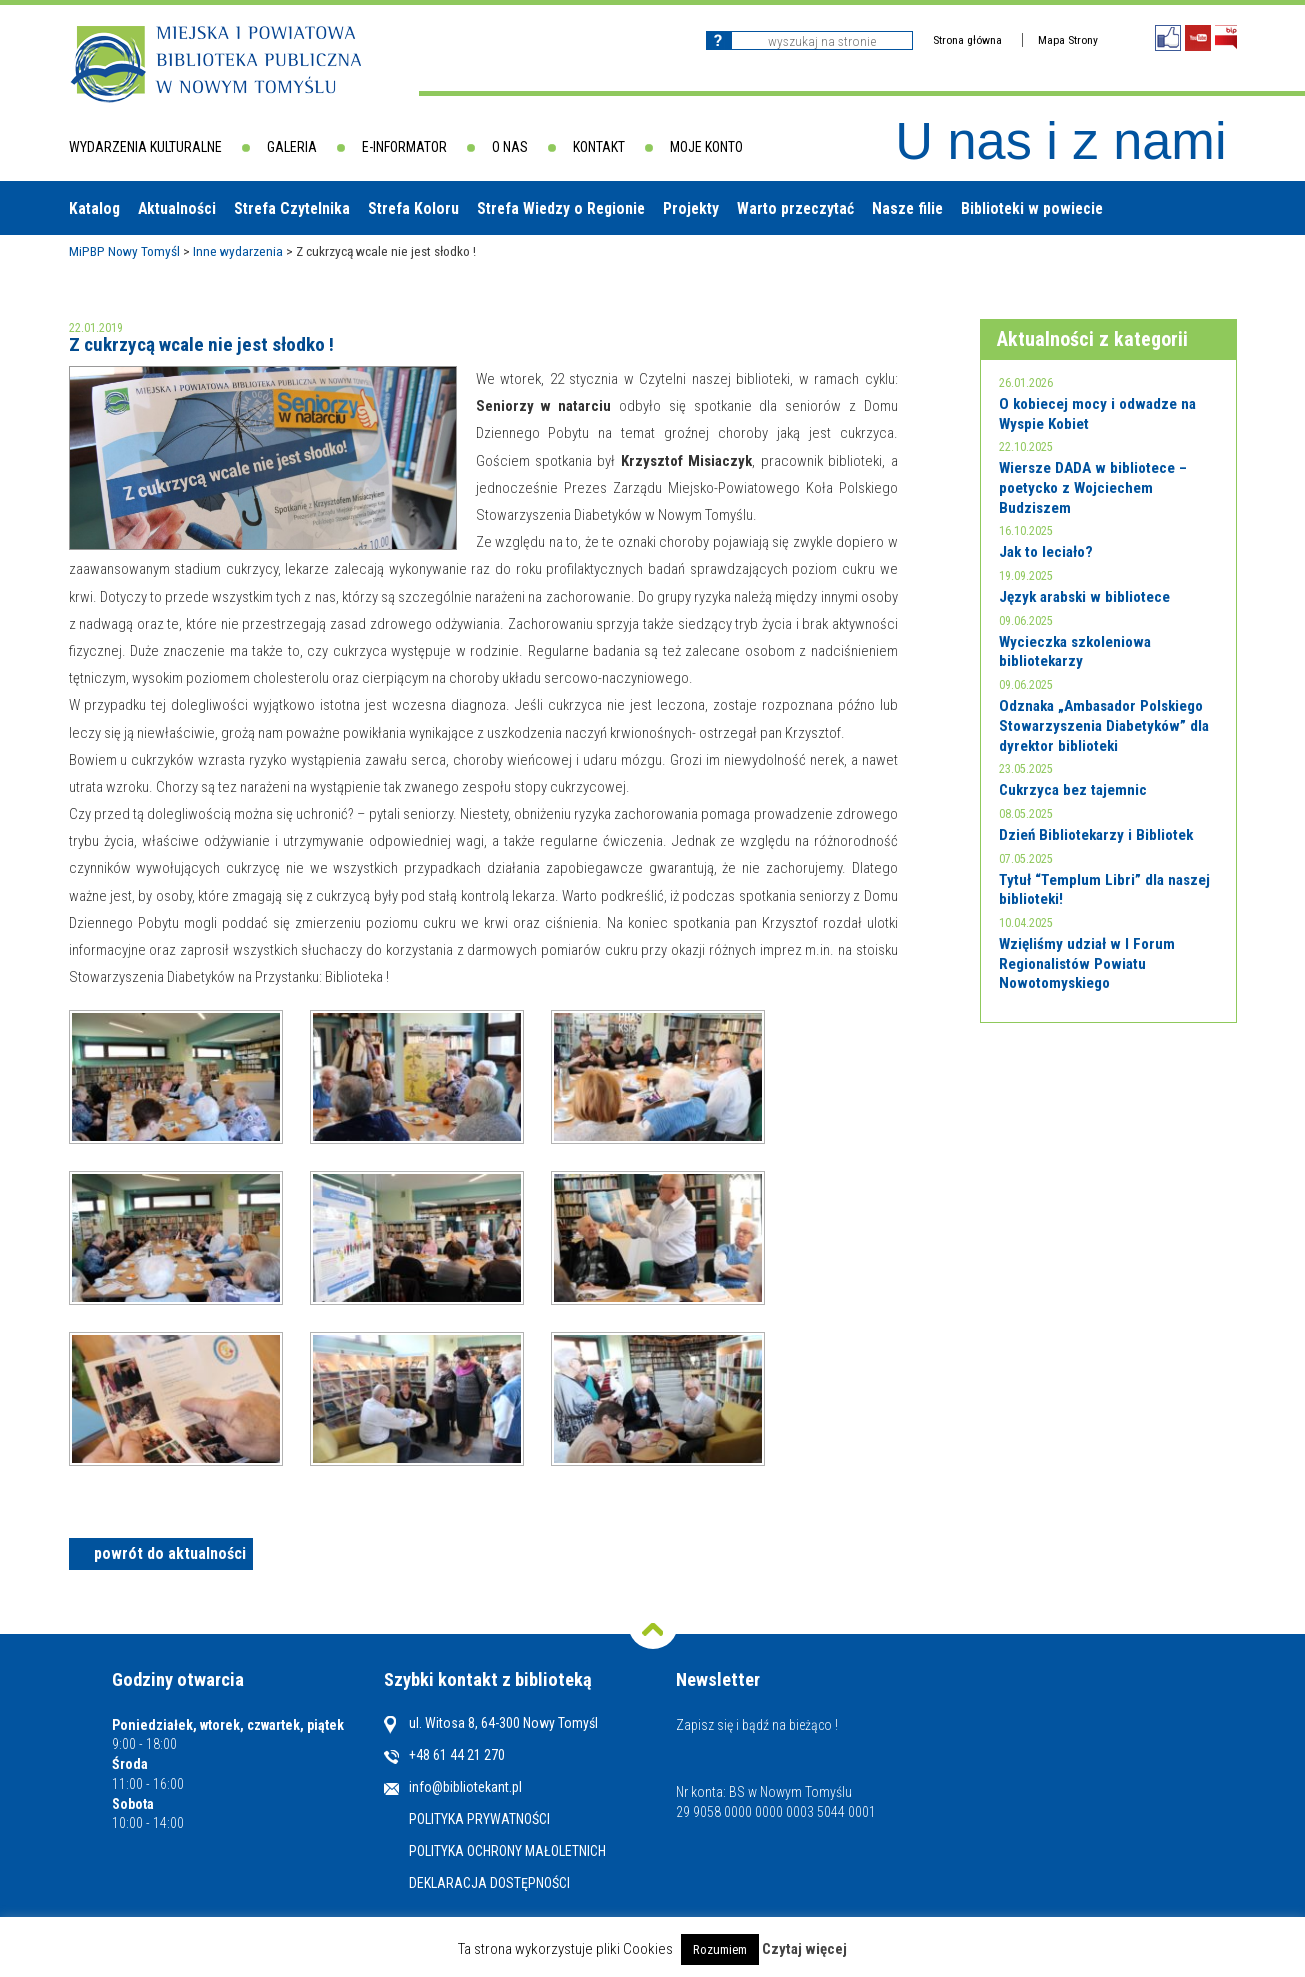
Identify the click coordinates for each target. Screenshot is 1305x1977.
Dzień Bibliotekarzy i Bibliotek (1096, 835)
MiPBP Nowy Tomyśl (124, 251)
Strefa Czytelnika (292, 208)
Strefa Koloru (413, 208)
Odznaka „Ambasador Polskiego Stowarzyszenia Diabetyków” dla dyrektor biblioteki (1104, 725)
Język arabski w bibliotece (1084, 597)
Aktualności (177, 208)
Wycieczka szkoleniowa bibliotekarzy (1075, 652)
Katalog (94, 208)
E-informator (404, 147)
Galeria (292, 147)
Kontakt (599, 147)
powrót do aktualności (170, 1553)
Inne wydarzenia (238, 251)
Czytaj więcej (804, 1949)
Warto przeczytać (795, 208)
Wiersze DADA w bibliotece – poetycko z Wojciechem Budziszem (1093, 487)
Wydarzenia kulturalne (145, 147)
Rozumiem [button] (720, 1949)
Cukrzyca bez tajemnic (1073, 790)
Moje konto (706, 147)
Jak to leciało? (1046, 552)
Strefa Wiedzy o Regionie (561, 208)
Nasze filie (907, 208)
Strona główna (967, 40)
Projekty (691, 208)
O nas (510, 147)
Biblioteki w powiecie (1032, 208)
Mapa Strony (1068, 40)
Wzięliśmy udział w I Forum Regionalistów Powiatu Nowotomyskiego (1087, 963)
